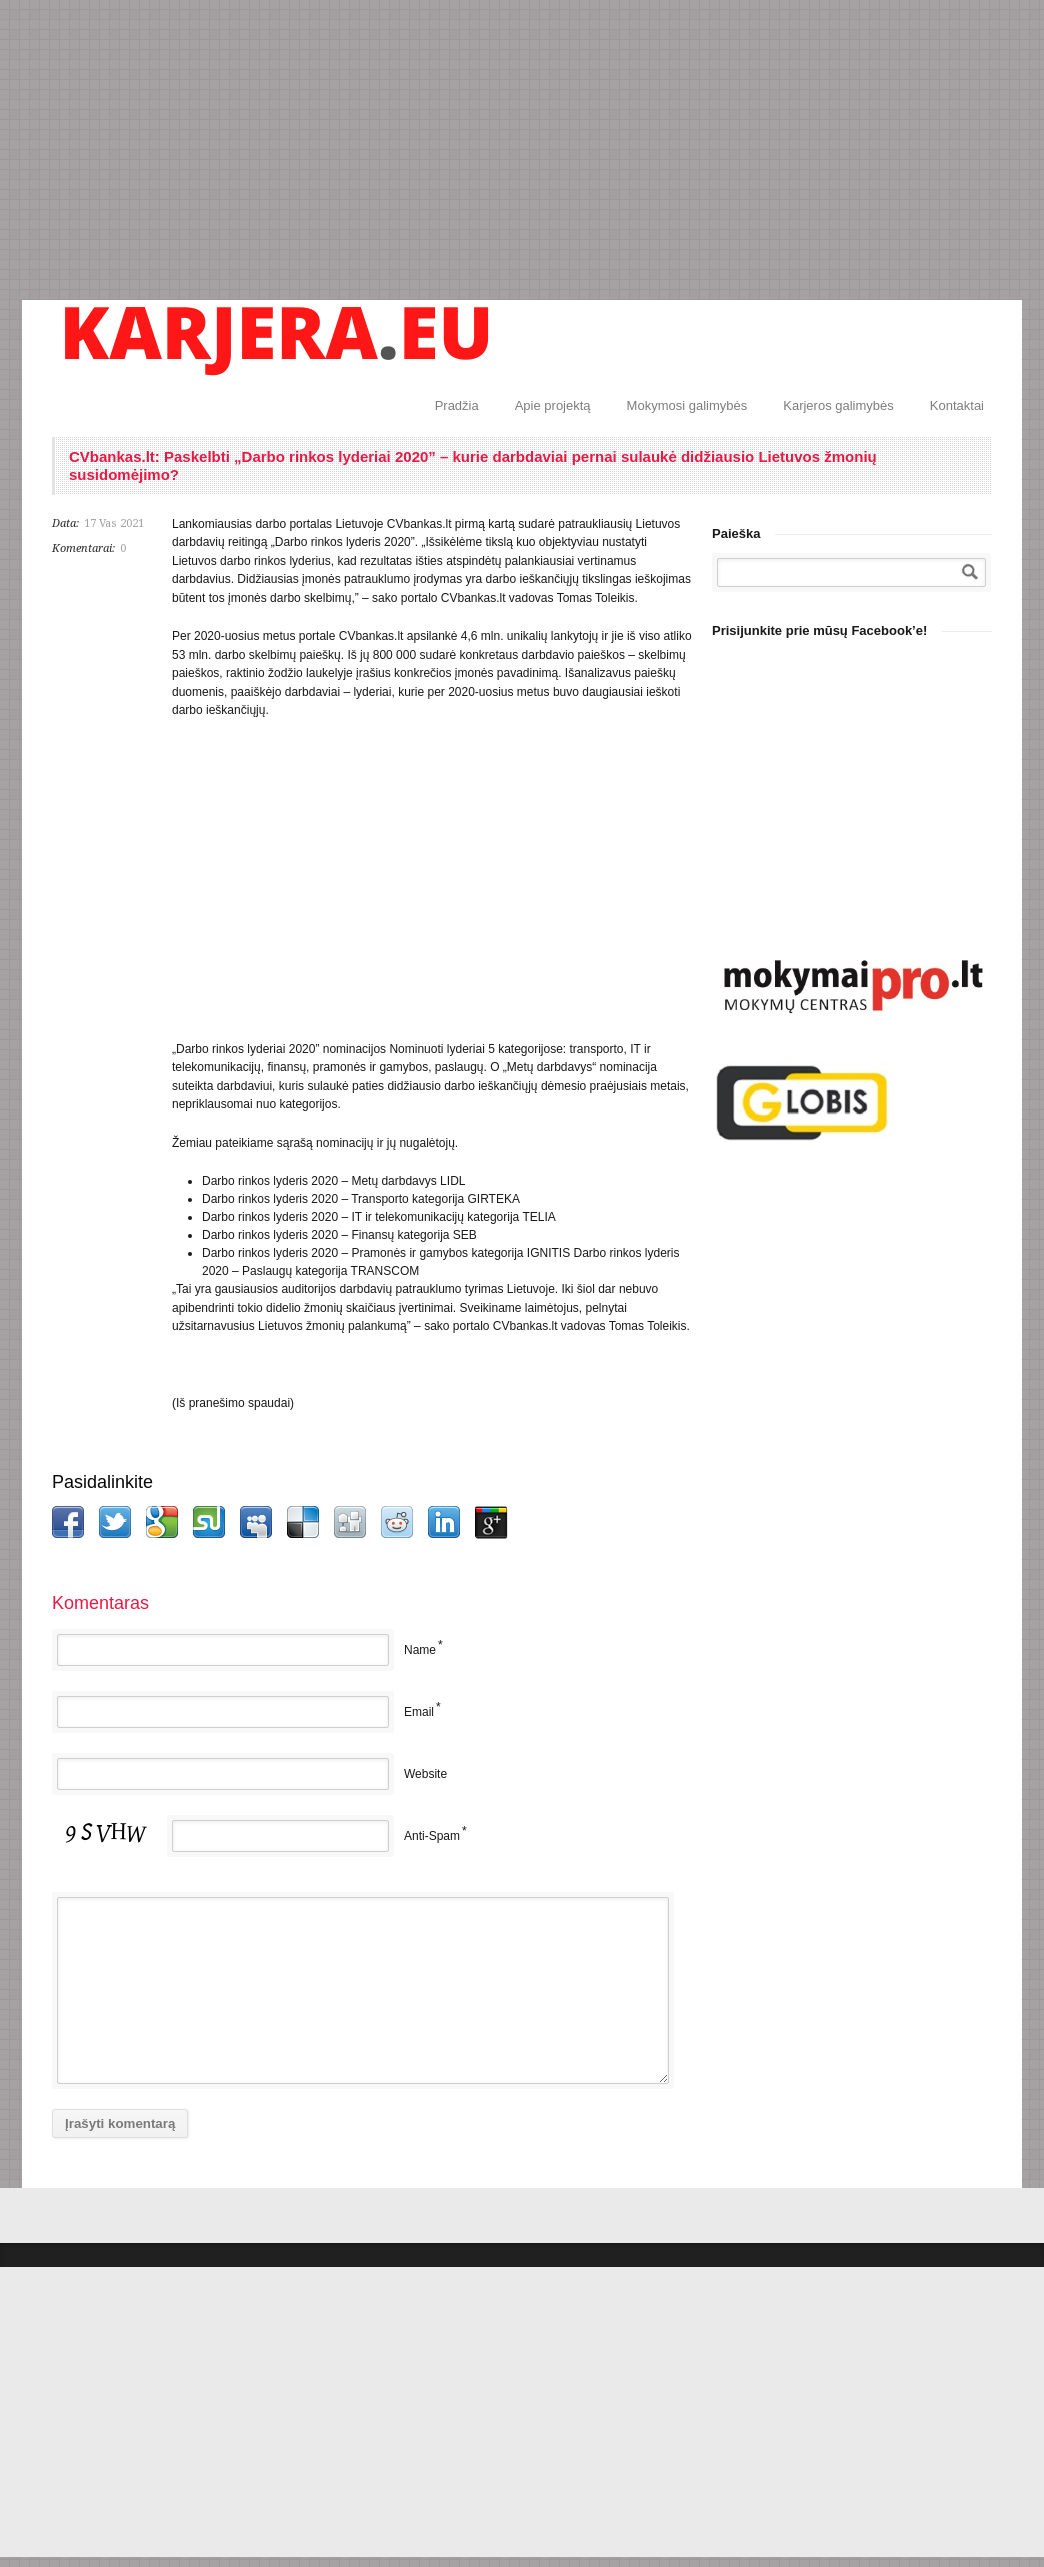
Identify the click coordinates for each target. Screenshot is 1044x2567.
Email (419, 1712)
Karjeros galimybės (838, 405)
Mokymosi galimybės (687, 405)
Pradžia (457, 405)
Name (420, 1650)
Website (425, 1774)
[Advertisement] (522, 150)
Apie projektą (553, 405)
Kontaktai (957, 405)
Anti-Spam (432, 1836)
